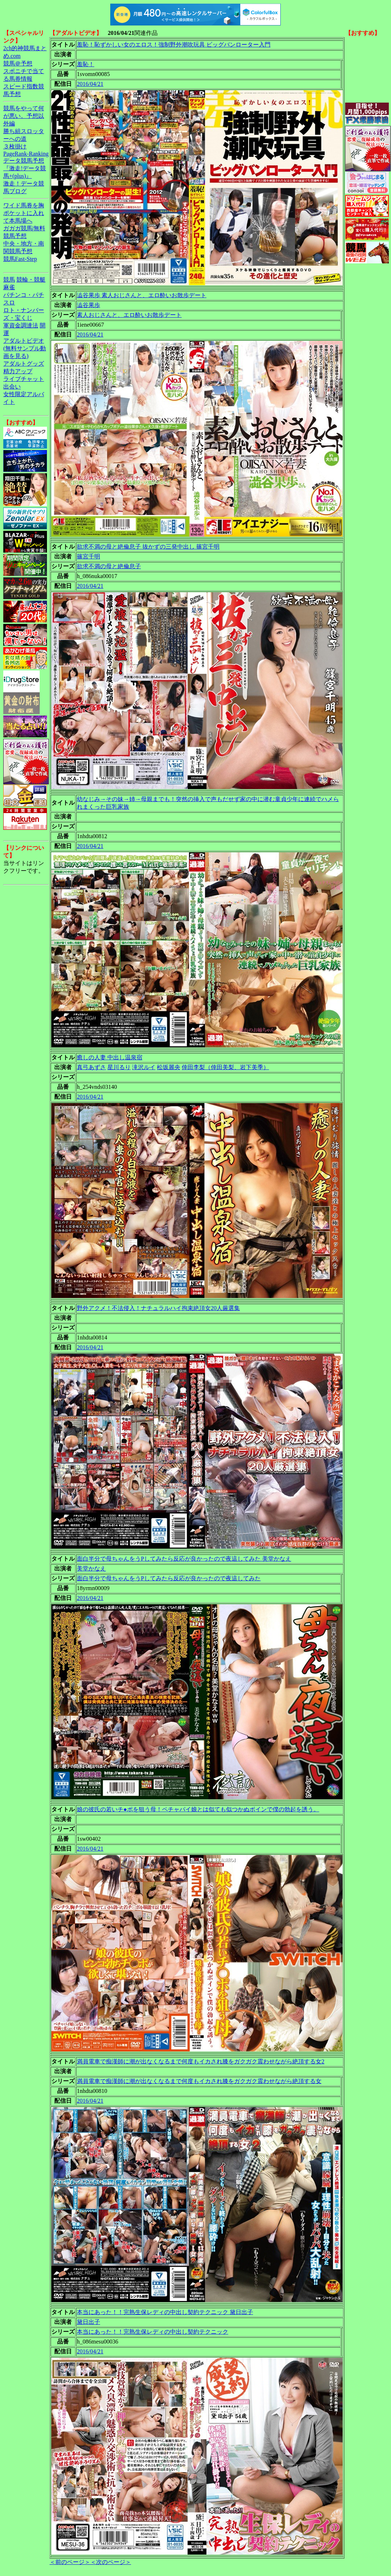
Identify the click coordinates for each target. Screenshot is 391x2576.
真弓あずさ (91, 1067)
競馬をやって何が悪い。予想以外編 (23, 116)
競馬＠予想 (17, 63)
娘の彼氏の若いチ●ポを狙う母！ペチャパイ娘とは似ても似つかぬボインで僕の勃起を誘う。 (198, 1809)
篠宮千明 (88, 556)
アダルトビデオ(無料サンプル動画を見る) (24, 348)
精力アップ (17, 371)
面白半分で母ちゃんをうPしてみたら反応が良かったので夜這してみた (169, 1578)
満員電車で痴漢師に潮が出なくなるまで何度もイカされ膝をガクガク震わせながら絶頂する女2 (200, 2061)
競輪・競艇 (31, 279)
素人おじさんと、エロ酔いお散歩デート (129, 315)
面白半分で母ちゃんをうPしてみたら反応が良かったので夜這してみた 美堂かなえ (184, 1559)
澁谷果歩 (88, 305)
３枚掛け (15, 146)
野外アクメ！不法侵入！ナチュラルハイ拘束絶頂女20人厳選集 (158, 1308)
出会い (12, 386)
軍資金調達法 (20, 325)
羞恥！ (85, 64)
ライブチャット (23, 379)
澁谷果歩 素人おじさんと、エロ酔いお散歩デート (141, 295)
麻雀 (9, 287)
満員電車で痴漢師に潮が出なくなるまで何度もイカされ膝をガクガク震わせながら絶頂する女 (199, 2081)
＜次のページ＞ (110, 2562)
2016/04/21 (90, 84)
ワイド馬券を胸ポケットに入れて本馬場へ (23, 213)
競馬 (9, 279)
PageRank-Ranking (25, 154)
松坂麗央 (168, 1067)
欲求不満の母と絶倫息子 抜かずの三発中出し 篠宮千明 (148, 547)
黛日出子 (88, 2322)
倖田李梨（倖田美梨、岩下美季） (225, 1067)
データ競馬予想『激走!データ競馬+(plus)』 (24, 168)
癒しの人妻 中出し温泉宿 (109, 1057)
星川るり (119, 1067)
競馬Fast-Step (20, 259)
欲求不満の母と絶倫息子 (109, 566)
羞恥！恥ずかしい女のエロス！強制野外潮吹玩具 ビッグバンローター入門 (173, 44)
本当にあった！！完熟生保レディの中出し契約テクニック (152, 2332)
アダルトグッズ (23, 364)
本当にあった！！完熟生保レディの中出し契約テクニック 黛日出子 (165, 2312)
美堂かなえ (91, 1568)
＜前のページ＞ (70, 2562)
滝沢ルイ (143, 1067)
